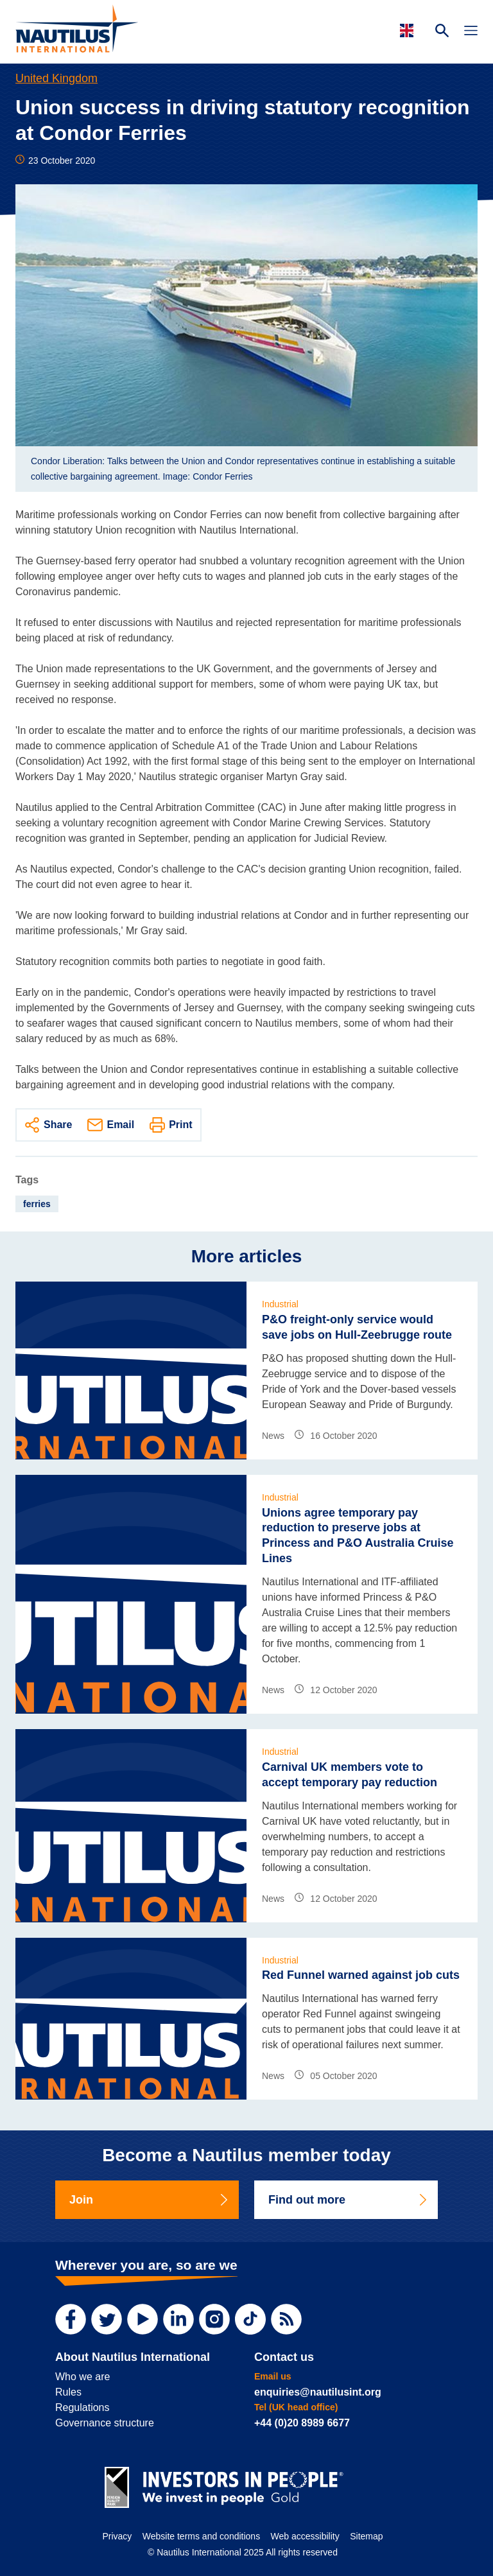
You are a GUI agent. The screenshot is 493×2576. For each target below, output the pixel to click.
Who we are (82, 2376)
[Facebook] (70, 2319)
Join (149, 2199)
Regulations (82, 2407)
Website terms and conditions (201, 2536)
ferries (37, 1204)
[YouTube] (142, 2319)
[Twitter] (106, 2319)
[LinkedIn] (178, 2319)
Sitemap (366, 2536)
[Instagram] (214, 2319)
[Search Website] (442, 32)
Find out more (348, 2199)
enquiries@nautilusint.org (317, 2392)
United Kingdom (56, 78)
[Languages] (408, 30)
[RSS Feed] (286, 2319)
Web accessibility (305, 2536)
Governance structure (104, 2422)
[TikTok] (250, 2319)
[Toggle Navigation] (470, 32)
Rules (68, 2392)
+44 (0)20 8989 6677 (302, 2422)
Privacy (117, 2536)
